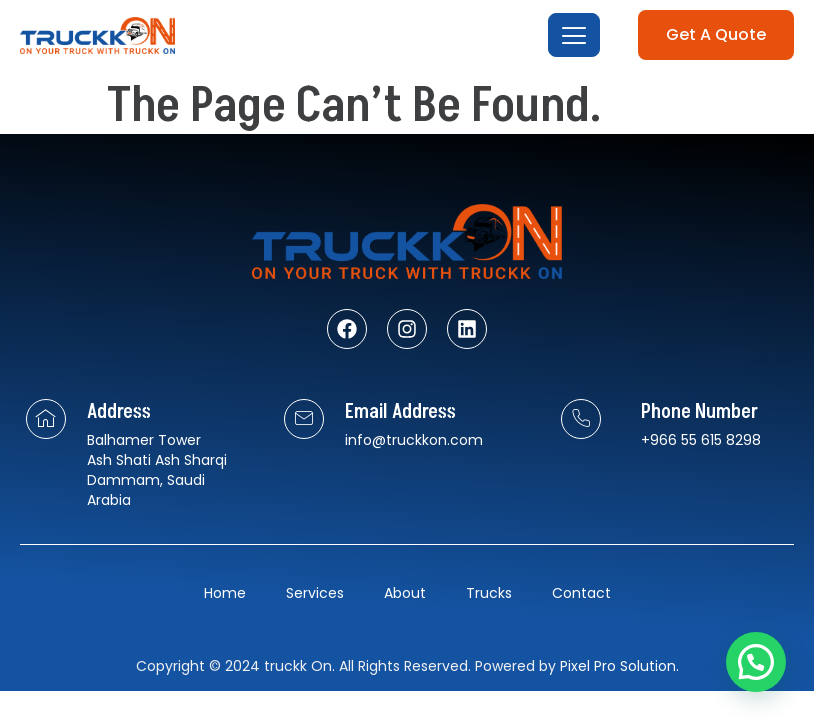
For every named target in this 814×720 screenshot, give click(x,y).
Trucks (489, 593)
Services (315, 593)
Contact (581, 593)
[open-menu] (573, 35)
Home (225, 593)
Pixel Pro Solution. (619, 666)
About (405, 593)
